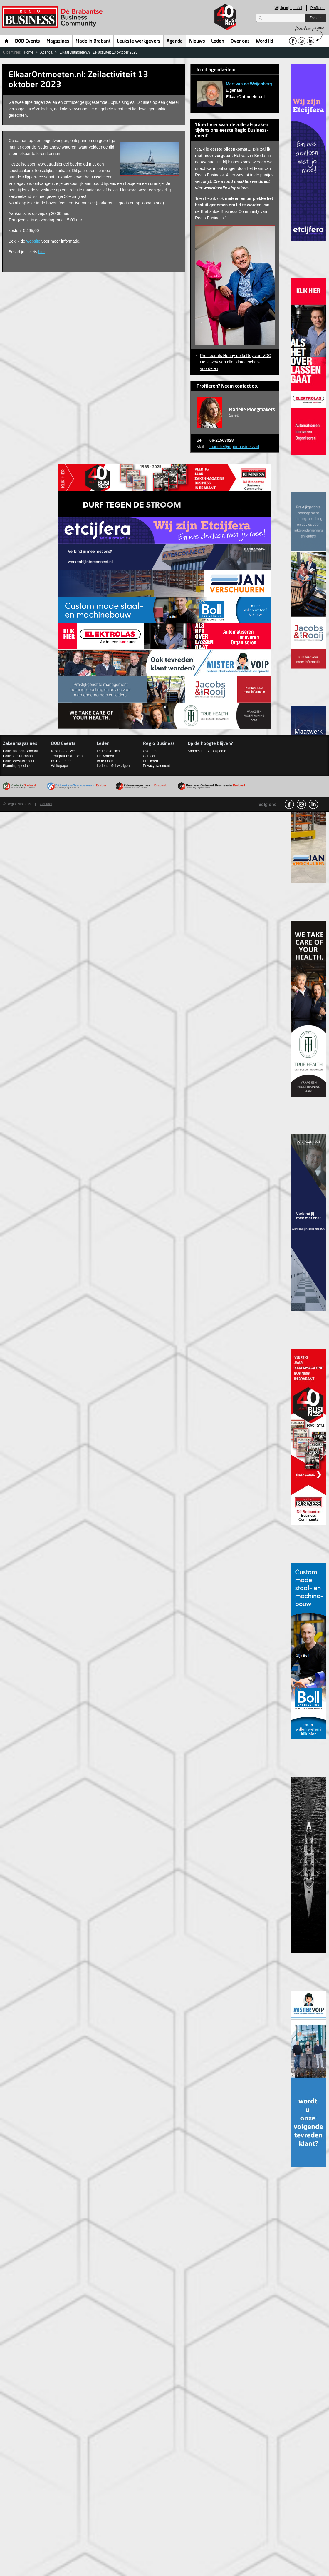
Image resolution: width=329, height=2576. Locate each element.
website (33, 241)
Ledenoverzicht (108, 751)
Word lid (264, 41)
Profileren (317, 8)
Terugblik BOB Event (67, 756)
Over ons (240, 41)
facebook (289, 804)
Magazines (57, 41)
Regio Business (53, 17)
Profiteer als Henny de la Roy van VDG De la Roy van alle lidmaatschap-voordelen (235, 362)
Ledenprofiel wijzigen (113, 766)
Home (7, 41)
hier (41, 251)
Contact (149, 756)
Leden (217, 41)
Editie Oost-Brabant (18, 756)
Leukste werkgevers (138, 41)
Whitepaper (60, 766)
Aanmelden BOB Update (207, 751)
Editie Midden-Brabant (20, 751)
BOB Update (106, 761)
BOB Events (27, 41)
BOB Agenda (61, 761)
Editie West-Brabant (18, 761)
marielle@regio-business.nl (234, 446)
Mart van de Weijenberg (249, 83)
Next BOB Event (64, 751)
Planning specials (16, 766)
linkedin (313, 804)
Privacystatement (156, 766)
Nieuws (197, 41)
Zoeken (315, 18)
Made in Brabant (92, 41)
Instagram (301, 804)
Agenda (175, 41)
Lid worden (105, 756)
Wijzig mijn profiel (288, 8)
